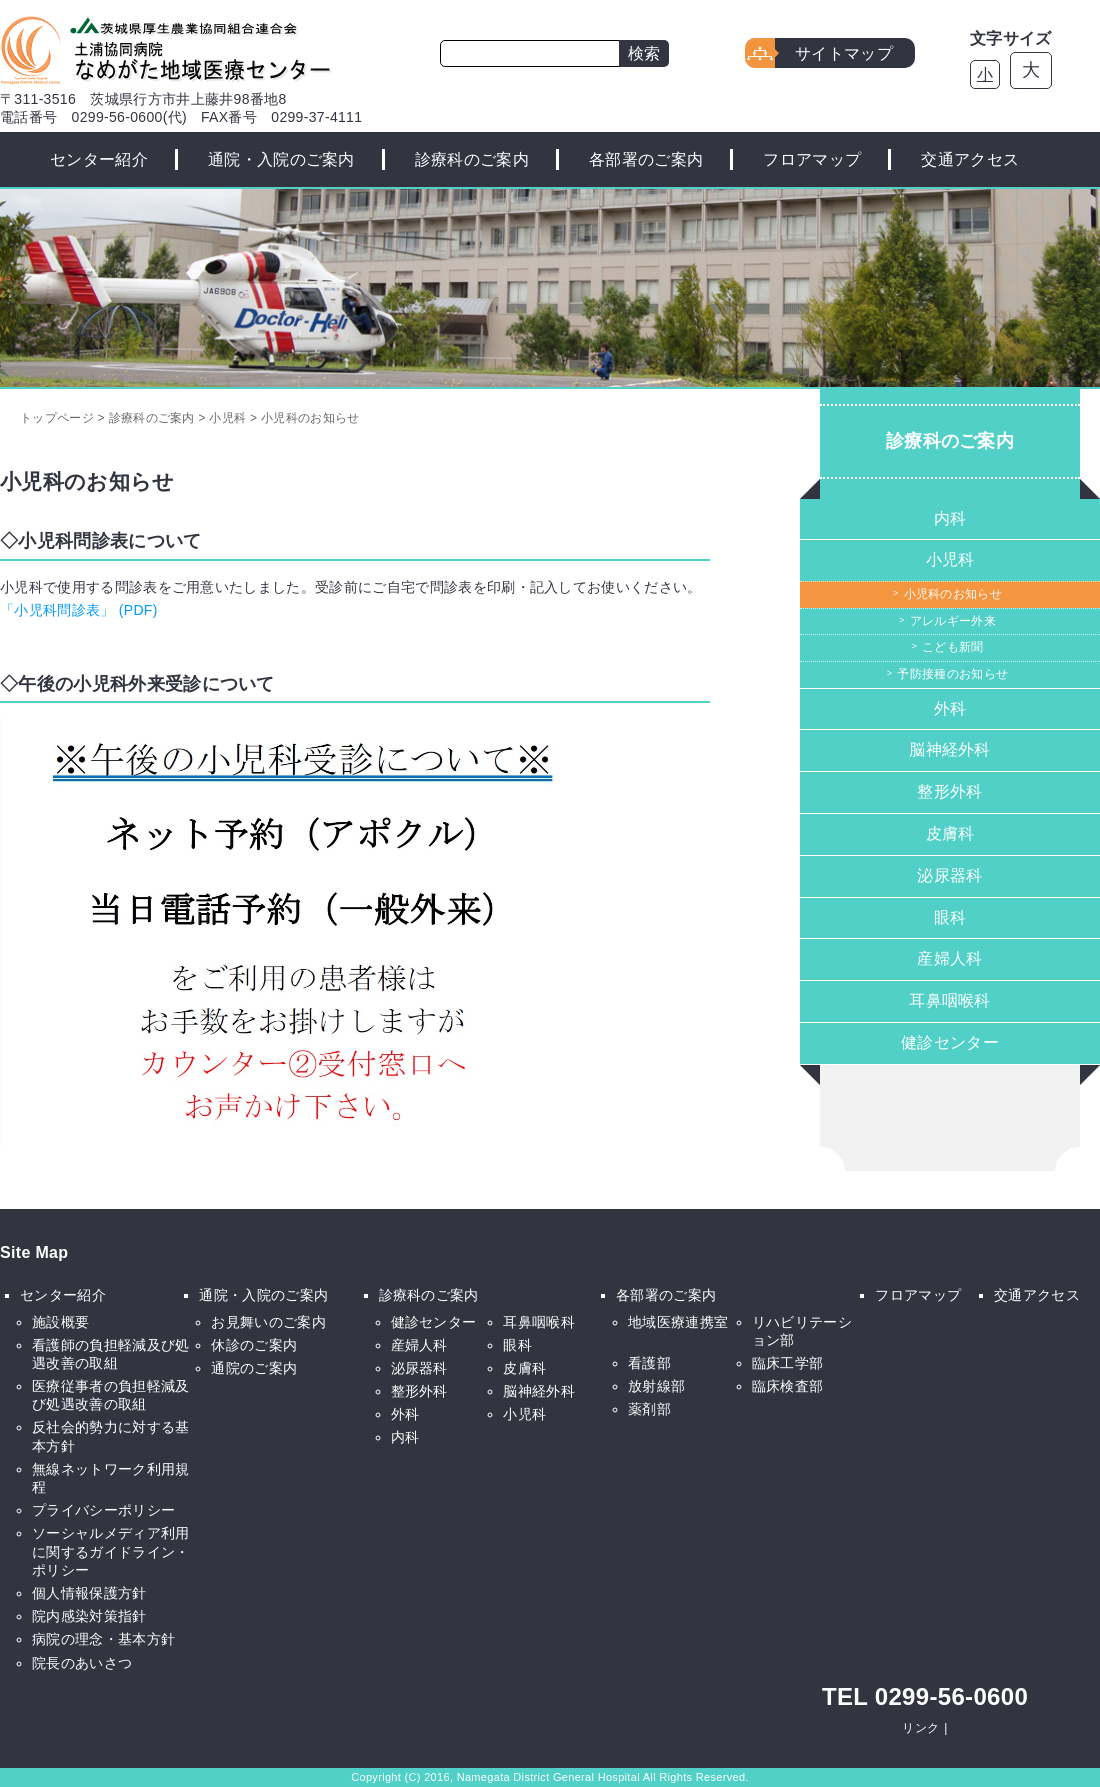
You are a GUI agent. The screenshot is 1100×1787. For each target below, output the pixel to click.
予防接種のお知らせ (952, 674)
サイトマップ (844, 53)
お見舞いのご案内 (268, 1322)
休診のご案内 (254, 1345)
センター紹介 (99, 159)
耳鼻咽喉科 (950, 1000)
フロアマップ (812, 159)
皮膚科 (950, 833)
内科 (950, 518)
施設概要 (60, 1322)
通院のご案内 (254, 1368)
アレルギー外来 (953, 621)
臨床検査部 (788, 1386)
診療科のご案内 (472, 159)
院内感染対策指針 (89, 1616)
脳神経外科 (950, 749)
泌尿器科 (949, 875)
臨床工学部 (788, 1363)
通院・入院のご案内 (281, 159)
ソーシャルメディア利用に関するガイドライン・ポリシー (111, 1551)
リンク (920, 1728)
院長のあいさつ (82, 1663)
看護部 (649, 1363)
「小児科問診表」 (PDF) (79, 610)
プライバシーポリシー (103, 1510)
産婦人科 (949, 958)
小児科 (950, 559)
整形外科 (949, 791)
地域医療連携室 (678, 1322)
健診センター (950, 1042)
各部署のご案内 (646, 159)
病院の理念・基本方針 (103, 1639)
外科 (950, 708)
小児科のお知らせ (953, 594)
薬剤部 (649, 1409)
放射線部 (656, 1386)
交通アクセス (970, 159)
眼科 (950, 917)
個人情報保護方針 (89, 1593)
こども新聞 (953, 647)
